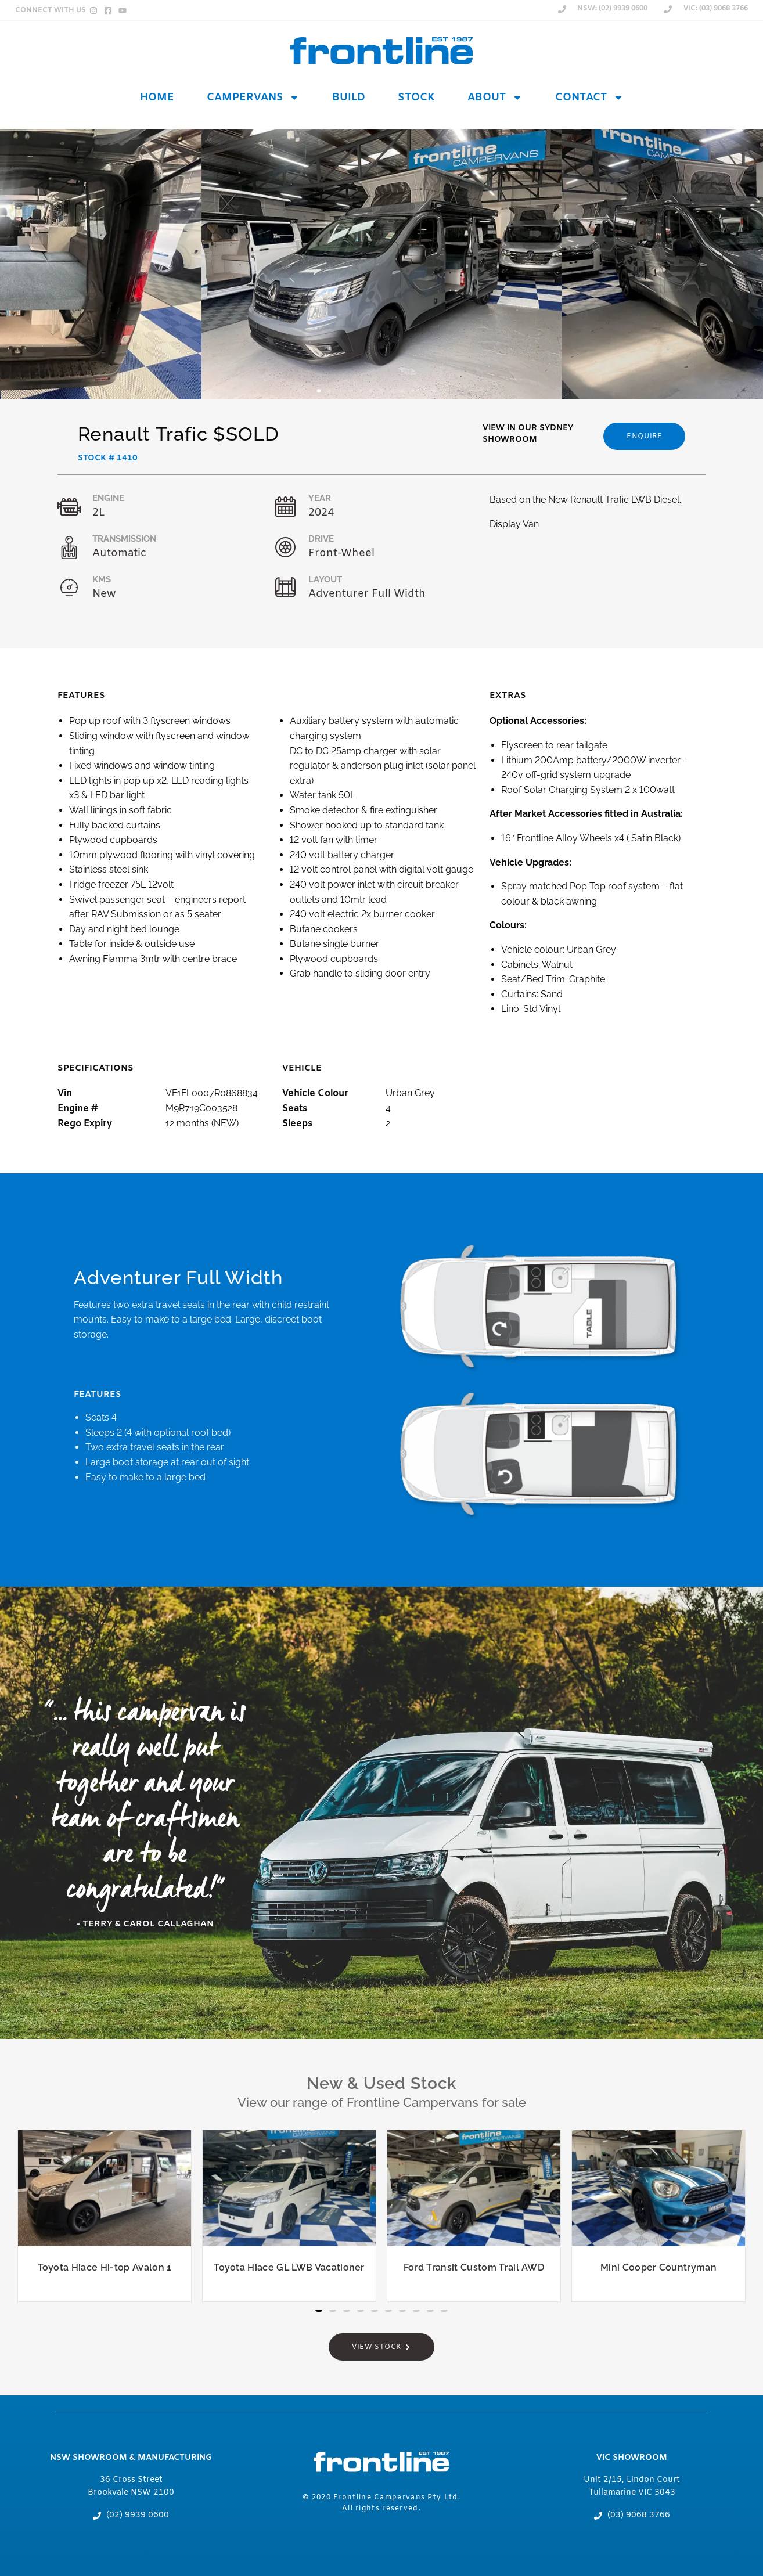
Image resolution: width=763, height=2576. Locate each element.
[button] (319, 390)
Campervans (253, 98)
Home (157, 98)
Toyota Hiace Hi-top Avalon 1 (105, 2267)
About (495, 98)
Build (348, 98)
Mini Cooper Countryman (658, 2267)
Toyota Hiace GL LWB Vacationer (289, 2267)
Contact (589, 98)
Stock (416, 98)
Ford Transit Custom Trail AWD (474, 2267)
